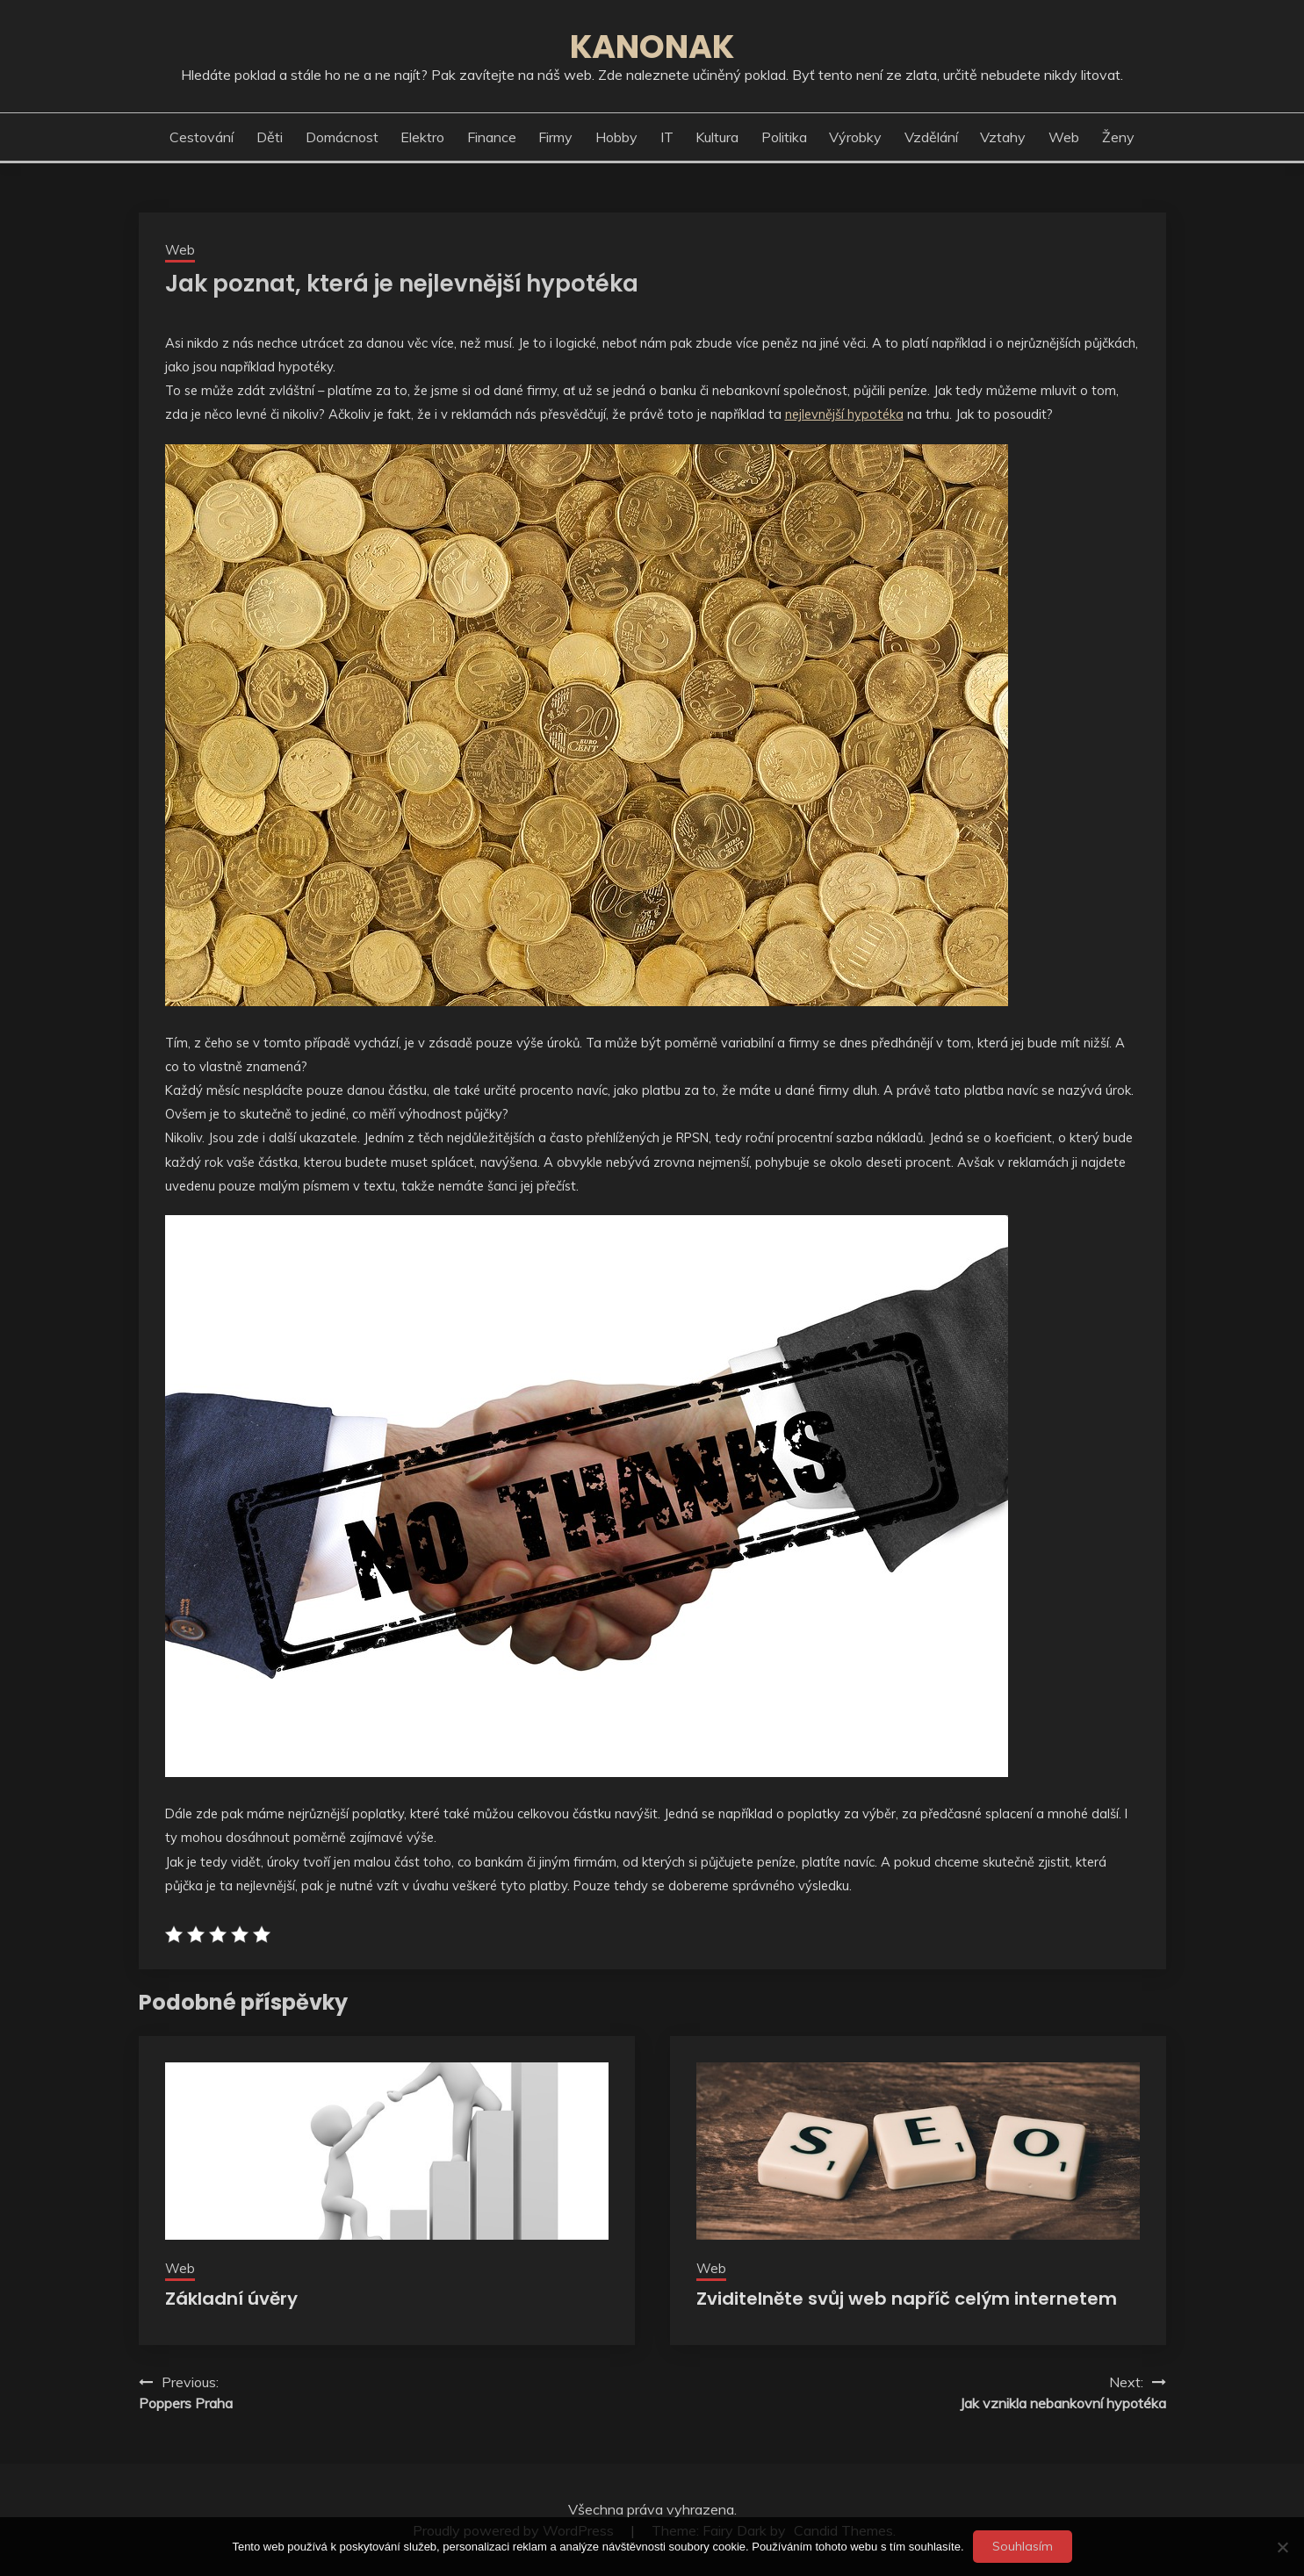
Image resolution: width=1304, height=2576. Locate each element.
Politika (784, 137)
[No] (1282, 2547)
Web (1063, 137)
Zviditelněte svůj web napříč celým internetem (906, 2298)
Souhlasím (1022, 2546)
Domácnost (342, 137)
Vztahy (1003, 137)
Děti (269, 137)
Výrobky (855, 137)
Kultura (716, 137)
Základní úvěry (231, 2298)
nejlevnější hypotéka (844, 414)
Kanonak (652, 46)
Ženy (1118, 137)
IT (667, 137)
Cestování (201, 137)
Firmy (555, 137)
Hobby (616, 137)
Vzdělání (931, 137)
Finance (491, 137)
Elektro (422, 137)
